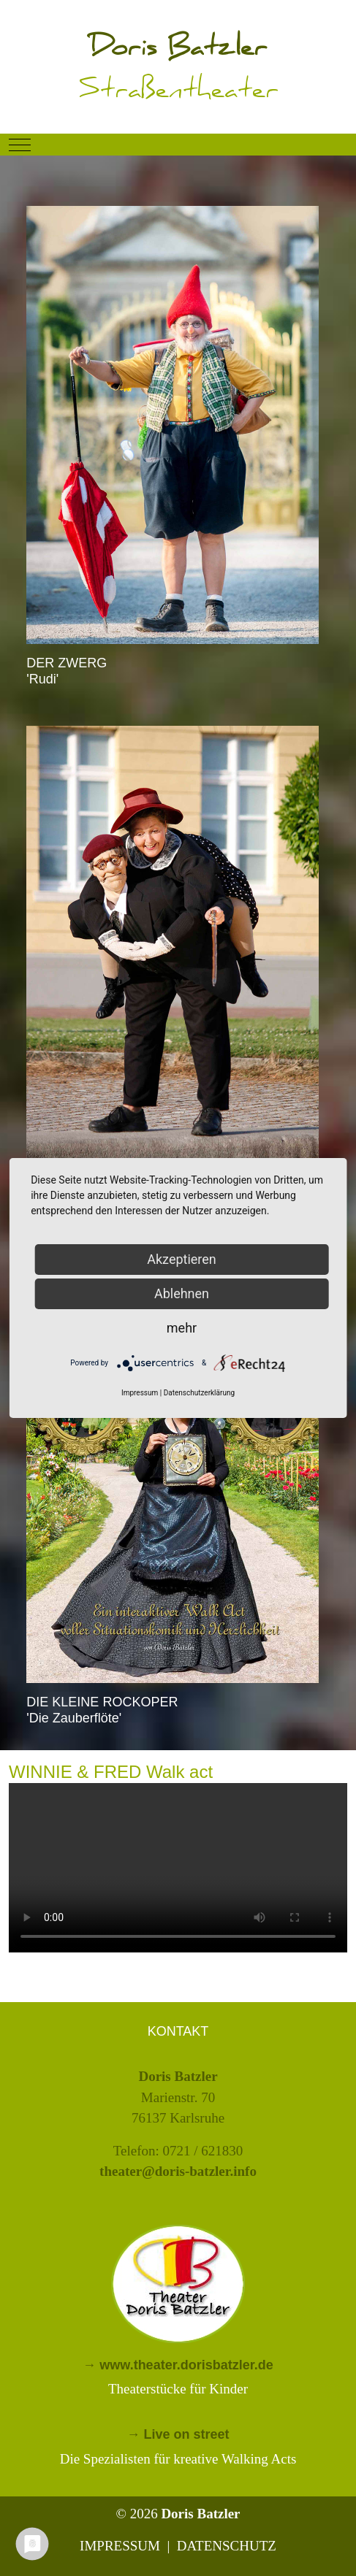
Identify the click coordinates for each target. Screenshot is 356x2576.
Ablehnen (181, 1293)
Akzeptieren (181, 1259)
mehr (182, 1327)
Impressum (139, 1393)
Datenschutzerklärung (199, 1393)
